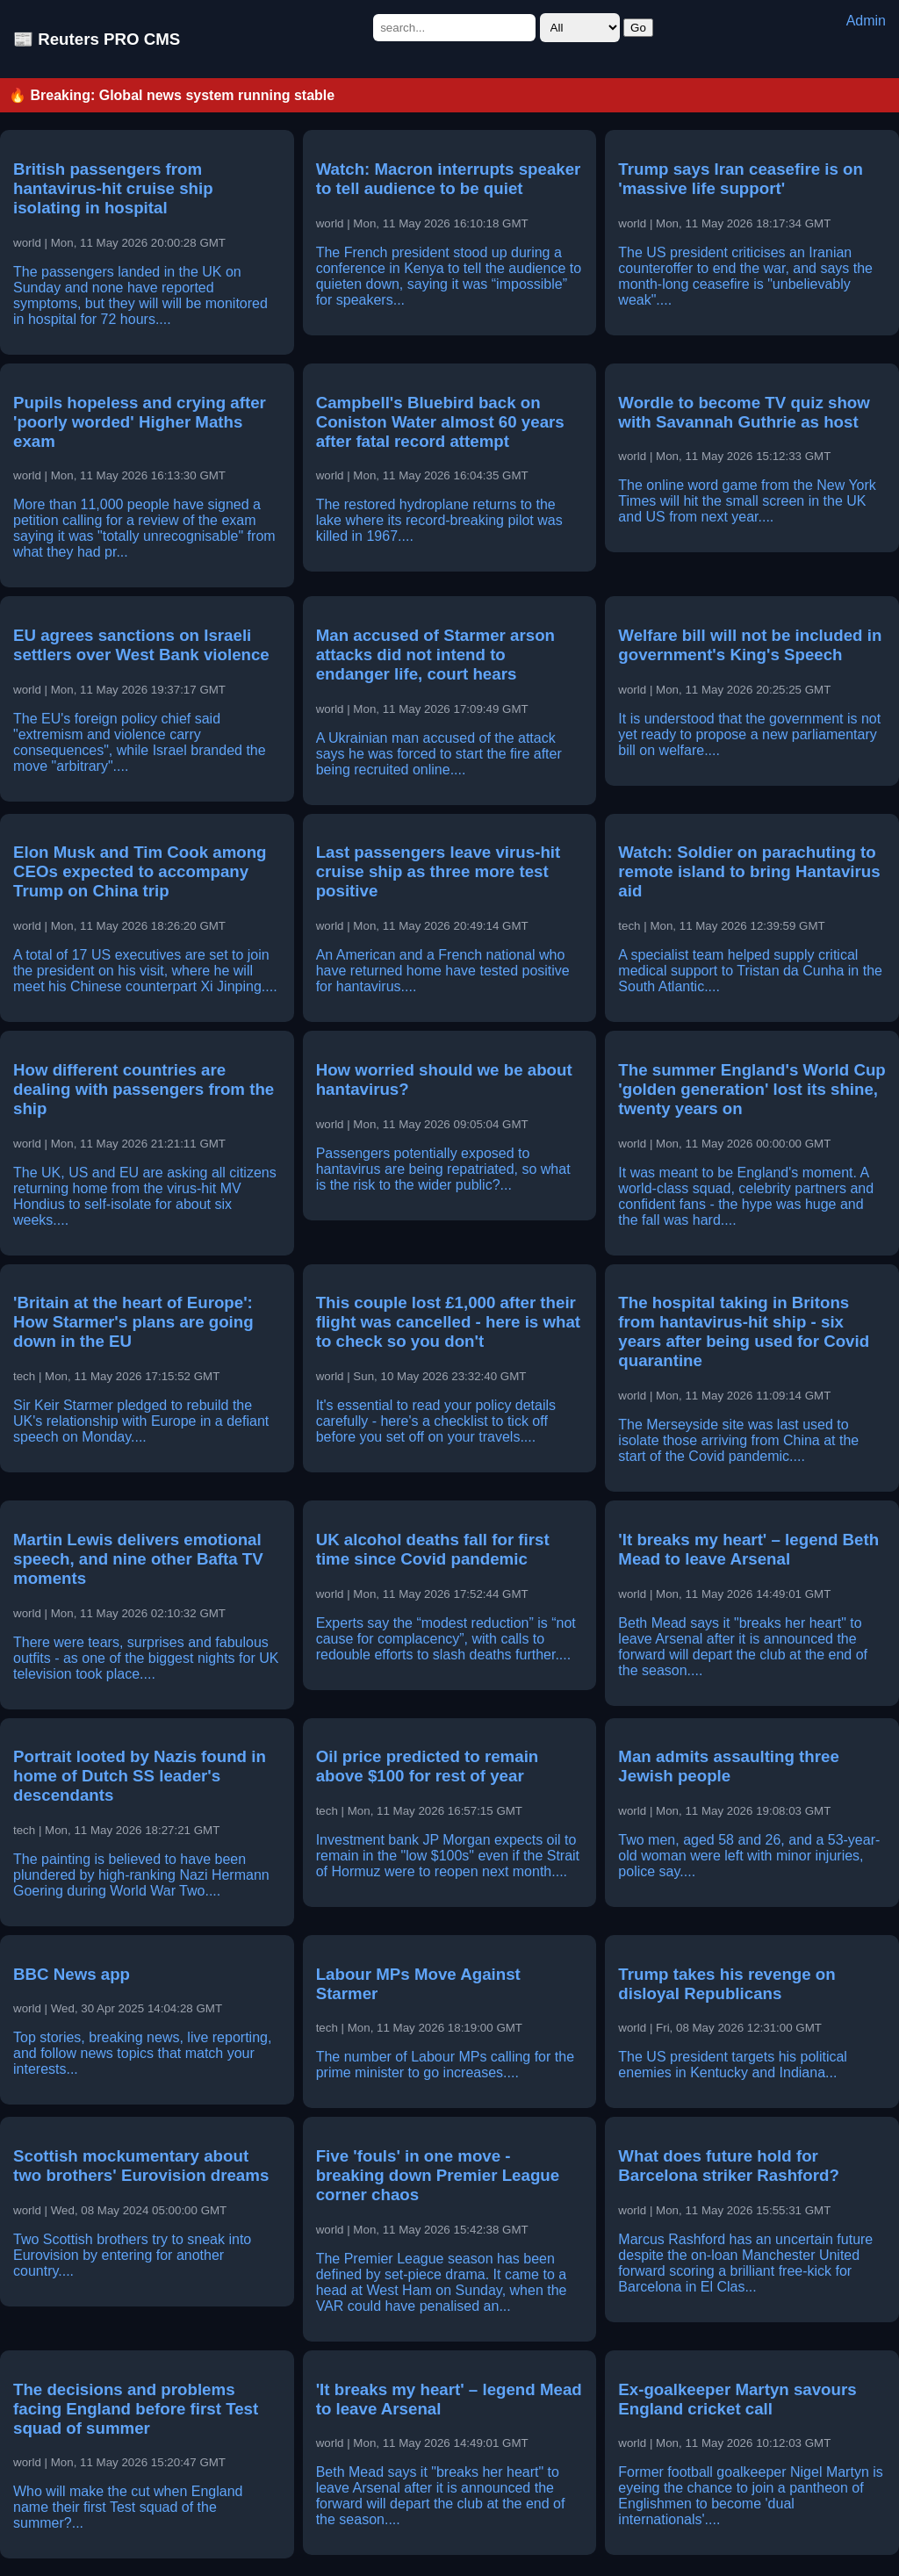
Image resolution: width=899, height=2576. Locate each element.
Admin (866, 20)
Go (638, 27)
